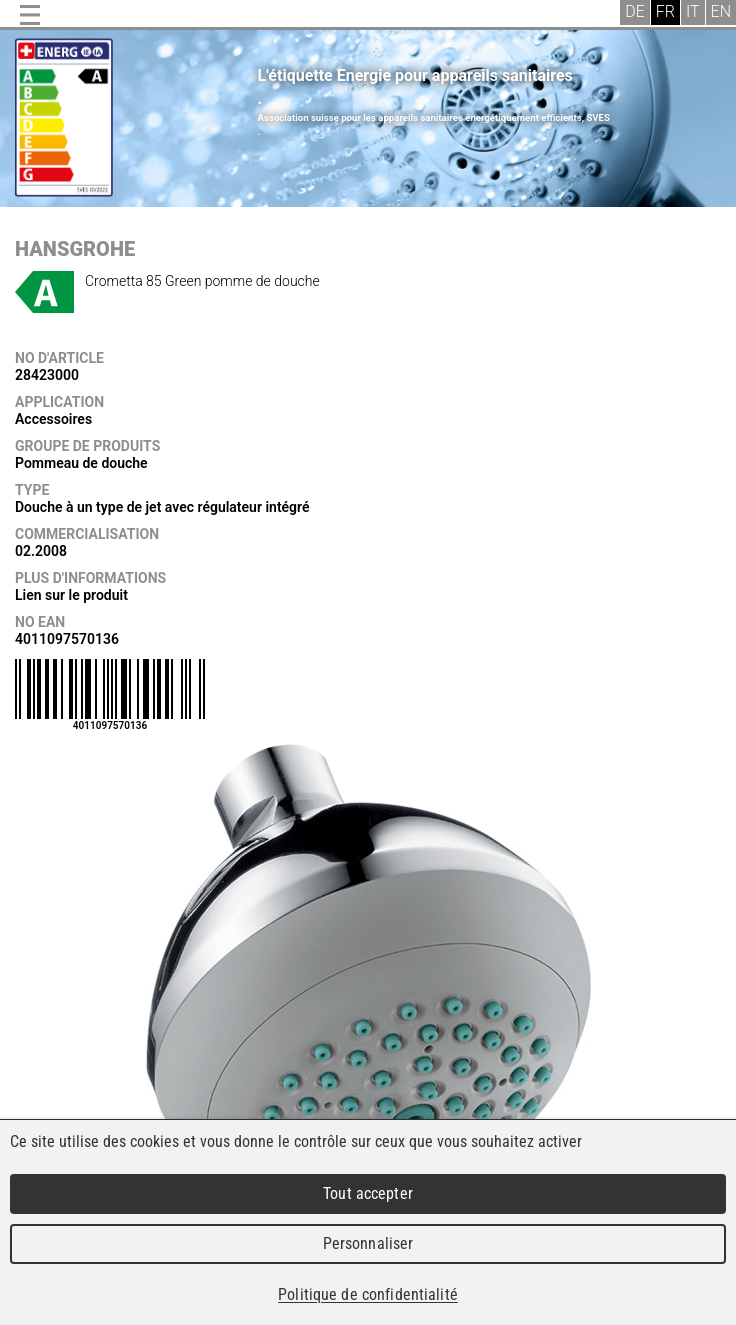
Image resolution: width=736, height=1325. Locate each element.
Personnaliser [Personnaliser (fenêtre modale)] (368, 1243)
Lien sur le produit (71, 595)
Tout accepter (368, 1193)
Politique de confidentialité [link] (368, 1294)
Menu (30, 15)
